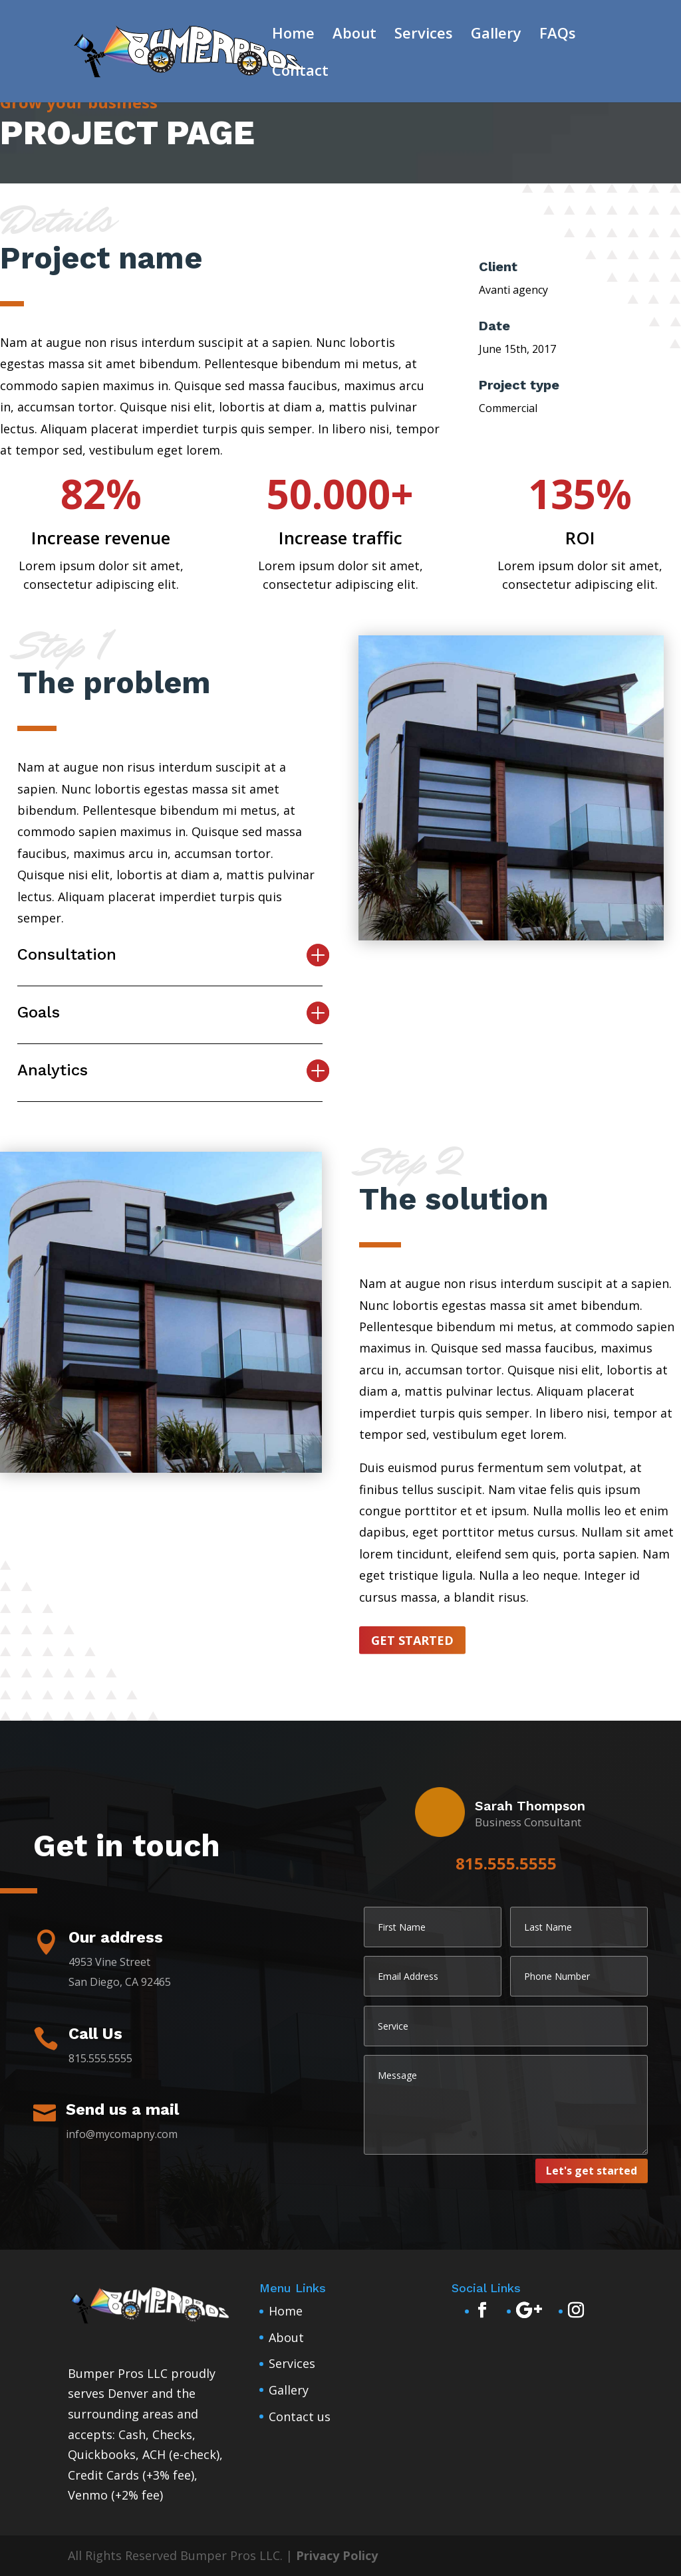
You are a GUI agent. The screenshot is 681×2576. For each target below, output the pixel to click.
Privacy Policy (337, 2555)
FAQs (557, 35)
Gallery (496, 35)
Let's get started (591, 2170)
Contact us (300, 2416)
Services (423, 35)
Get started (412, 1640)
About (354, 35)
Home (293, 35)
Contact (300, 72)
